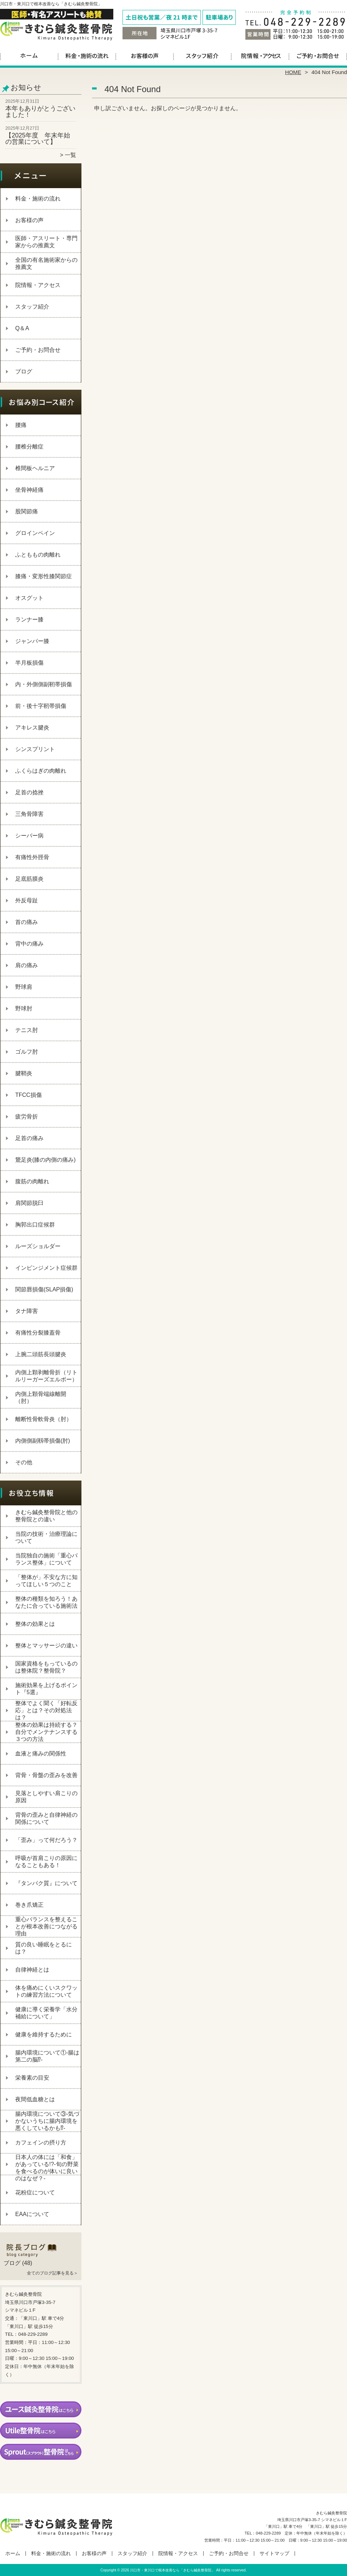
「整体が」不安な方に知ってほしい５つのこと (46, 1580)
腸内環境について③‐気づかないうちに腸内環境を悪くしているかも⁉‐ (47, 2121)
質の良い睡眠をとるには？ (43, 1948)
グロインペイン (35, 533)
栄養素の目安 (32, 2078)
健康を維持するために (43, 2034)
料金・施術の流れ (87, 55)
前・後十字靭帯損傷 (40, 706)
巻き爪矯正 (29, 1905)
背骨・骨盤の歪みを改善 (46, 1775)
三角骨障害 (29, 814)
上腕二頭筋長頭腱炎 (40, 1354)
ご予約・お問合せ (318, 55)
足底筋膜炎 (29, 879)
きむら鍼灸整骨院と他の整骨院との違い (46, 1515)
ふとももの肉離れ (38, 555)
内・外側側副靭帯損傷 (43, 684)
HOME (293, 72)
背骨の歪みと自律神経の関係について (46, 1818)
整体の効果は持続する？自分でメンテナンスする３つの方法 (46, 1732)
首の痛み (26, 922)
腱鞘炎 (23, 1073)
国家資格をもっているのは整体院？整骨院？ (46, 1667)
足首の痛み (29, 1138)
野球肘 (23, 1008)
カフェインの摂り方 (40, 2143)
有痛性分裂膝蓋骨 (38, 1333)
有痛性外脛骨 (32, 857)
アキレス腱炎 (32, 728)
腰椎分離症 (29, 447)
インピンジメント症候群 (46, 1268)
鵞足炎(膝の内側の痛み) (45, 1160)
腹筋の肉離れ (32, 1181)
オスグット (29, 598)
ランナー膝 (29, 619)
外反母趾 (26, 900)
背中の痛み (29, 944)
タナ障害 (26, 1311)
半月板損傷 (29, 663)
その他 (23, 1462)
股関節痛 (26, 511)
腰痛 (21, 425)
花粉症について (35, 2192)
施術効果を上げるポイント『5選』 (46, 1688)
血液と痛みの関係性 (40, 1754)
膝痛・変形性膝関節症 (43, 576)
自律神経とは (32, 1970)
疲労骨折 (26, 1117)
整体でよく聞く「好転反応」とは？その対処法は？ (46, 1710)
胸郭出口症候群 (35, 1225)
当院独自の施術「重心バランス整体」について (46, 1559)
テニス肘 (26, 1030)
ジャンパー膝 (32, 641)
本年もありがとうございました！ (40, 111)
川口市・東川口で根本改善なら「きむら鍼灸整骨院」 (172, 2570)
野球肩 (23, 987)
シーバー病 (29, 836)
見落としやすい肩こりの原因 (46, 1796)
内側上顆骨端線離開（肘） (40, 1397)
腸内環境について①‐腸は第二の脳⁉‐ (47, 2056)
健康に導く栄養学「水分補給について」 (46, 2012)
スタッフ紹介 (202, 55)
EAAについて (32, 2214)
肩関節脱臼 (29, 1203)
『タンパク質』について (46, 1883)
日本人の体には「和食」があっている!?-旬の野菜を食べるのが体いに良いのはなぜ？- (47, 2167)
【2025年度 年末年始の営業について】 (37, 138)
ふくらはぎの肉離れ (40, 771)
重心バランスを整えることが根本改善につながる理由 (46, 1926)
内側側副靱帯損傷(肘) (42, 1441)
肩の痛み (26, 965)
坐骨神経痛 (29, 490)
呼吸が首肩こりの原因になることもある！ (46, 1861)
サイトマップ (274, 2553)
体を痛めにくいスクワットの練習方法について (46, 1991)
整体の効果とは (35, 1624)
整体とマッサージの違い (46, 1645)
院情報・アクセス (260, 55)
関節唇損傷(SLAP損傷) (44, 1289)
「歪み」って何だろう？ (46, 1840)
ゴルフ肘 (26, 1052)
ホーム (29, 55)
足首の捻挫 (29, 792)
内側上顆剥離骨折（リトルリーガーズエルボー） (46, 1375)
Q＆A (22, 328)
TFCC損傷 (28, 1095)
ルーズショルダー (38, 1246)
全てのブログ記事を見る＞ (52, 2273)
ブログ (23, 371)
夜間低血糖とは (35, 2099)
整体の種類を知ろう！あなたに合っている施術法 (46, 1602)
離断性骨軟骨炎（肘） (43, 1419)
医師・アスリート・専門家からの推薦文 (46, 241)
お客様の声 (145, 55)
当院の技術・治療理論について (46, 1537)
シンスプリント (35, 749)
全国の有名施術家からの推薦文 (46, 263)
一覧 (70, 155)
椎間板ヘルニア (35, 468)
